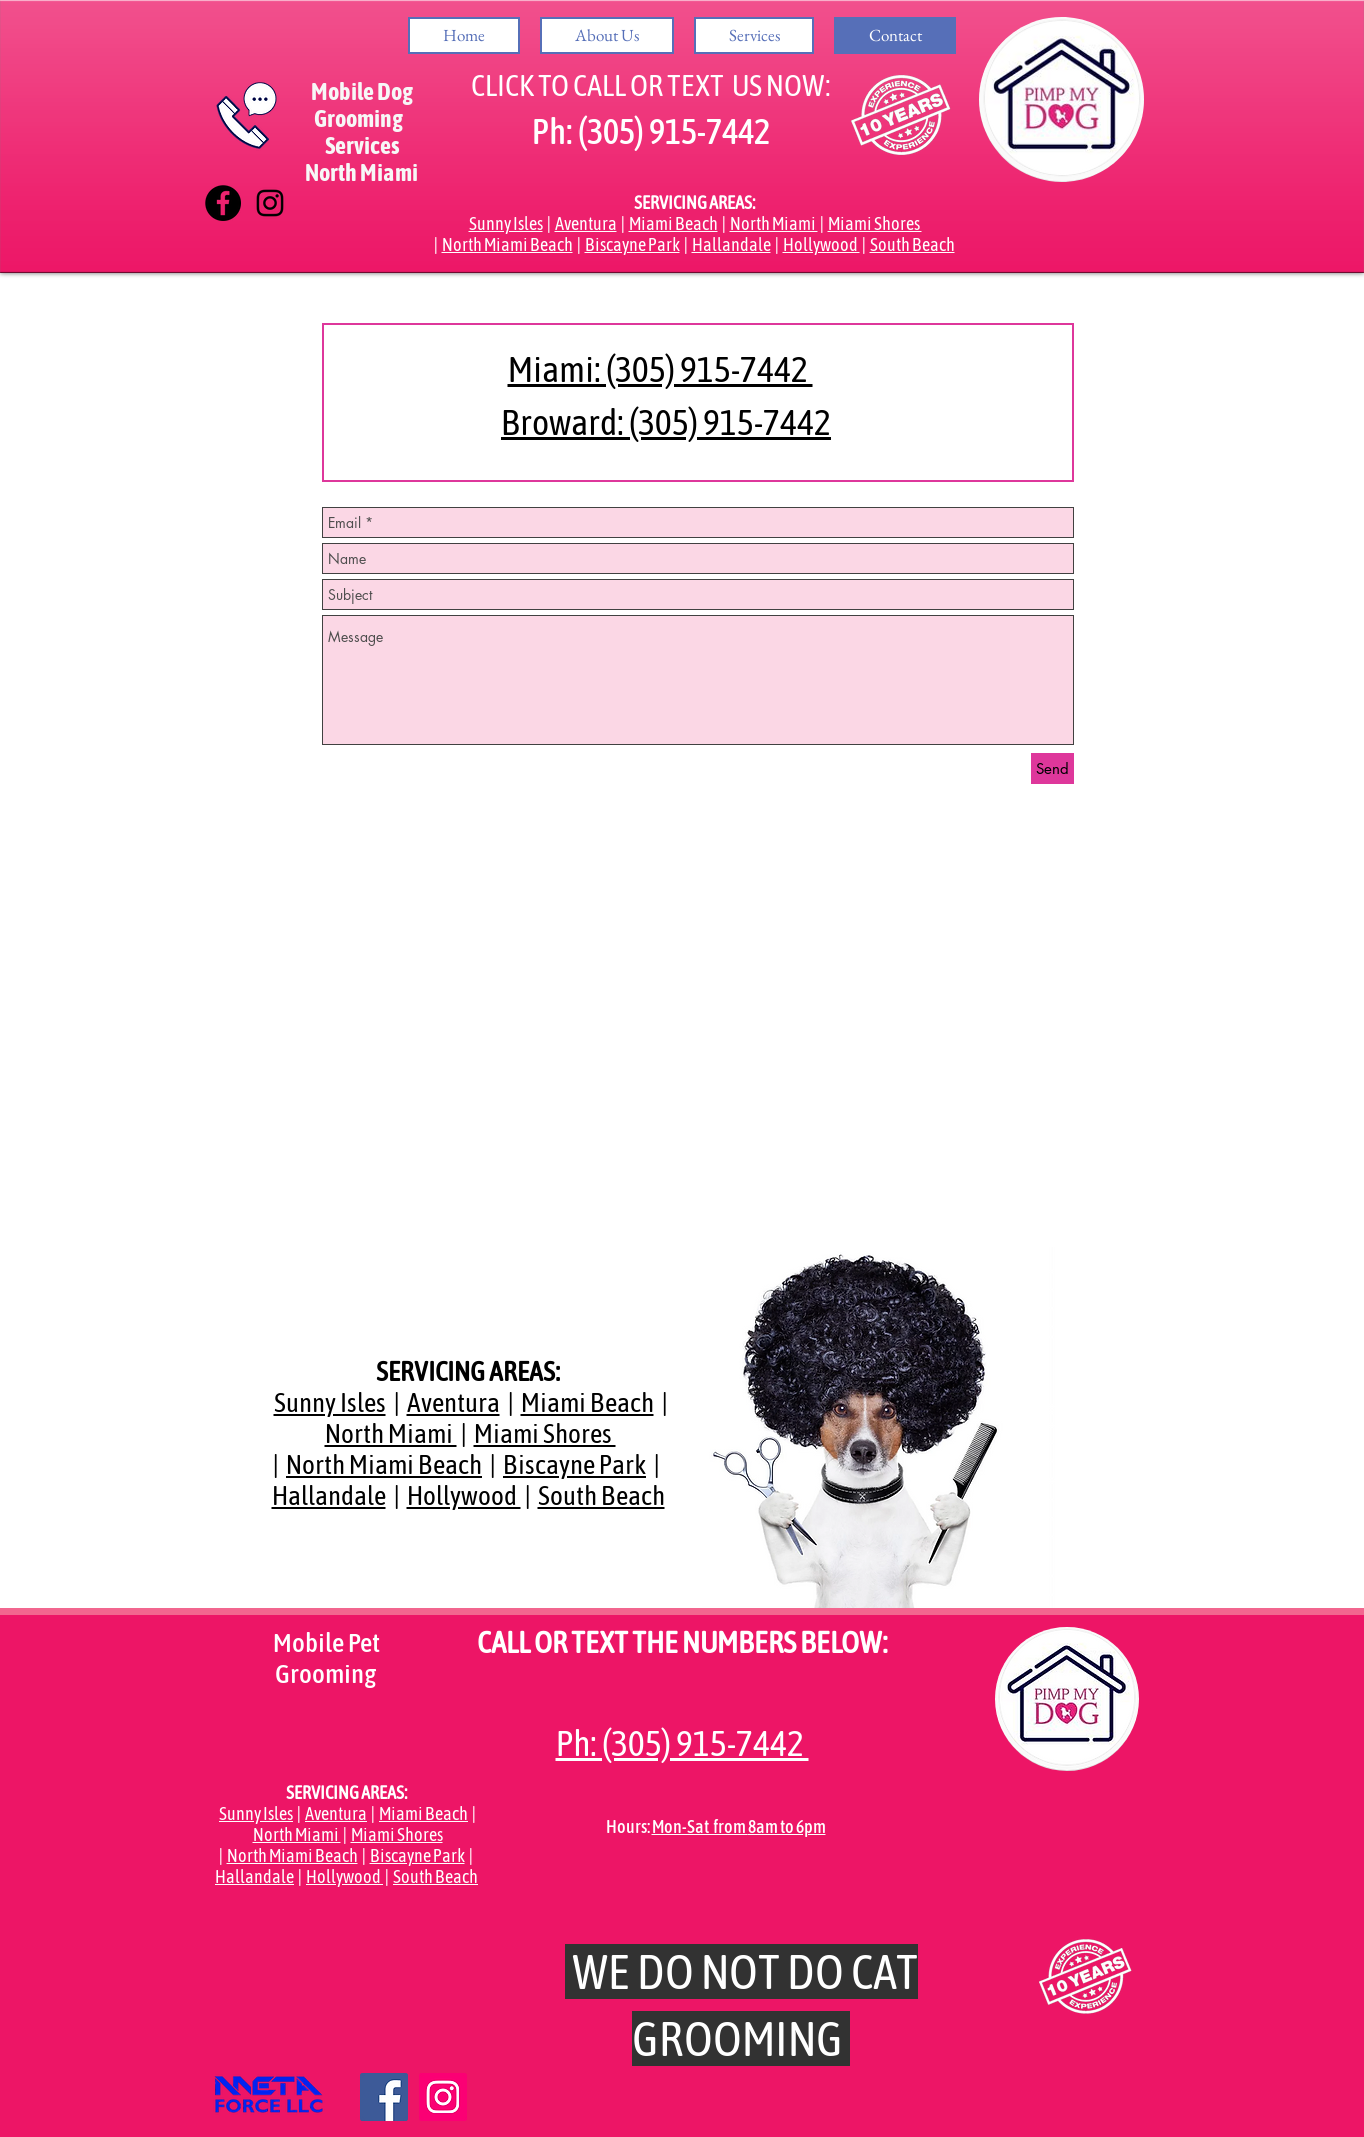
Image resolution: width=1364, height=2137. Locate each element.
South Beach (912, 244)
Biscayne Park (632, 244)
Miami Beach (673, 223)
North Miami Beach (507, 244)
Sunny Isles (506, 223)
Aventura (586, 223)
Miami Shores (875, 223)
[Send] (1052, 768)
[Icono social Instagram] (443, 2097)
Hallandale (731, 244)
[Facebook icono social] (384, 2097)
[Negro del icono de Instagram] (270, 203)
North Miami (774, 223)
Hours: (629, 1826)
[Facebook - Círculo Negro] (223, 203)
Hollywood (821, 244)
